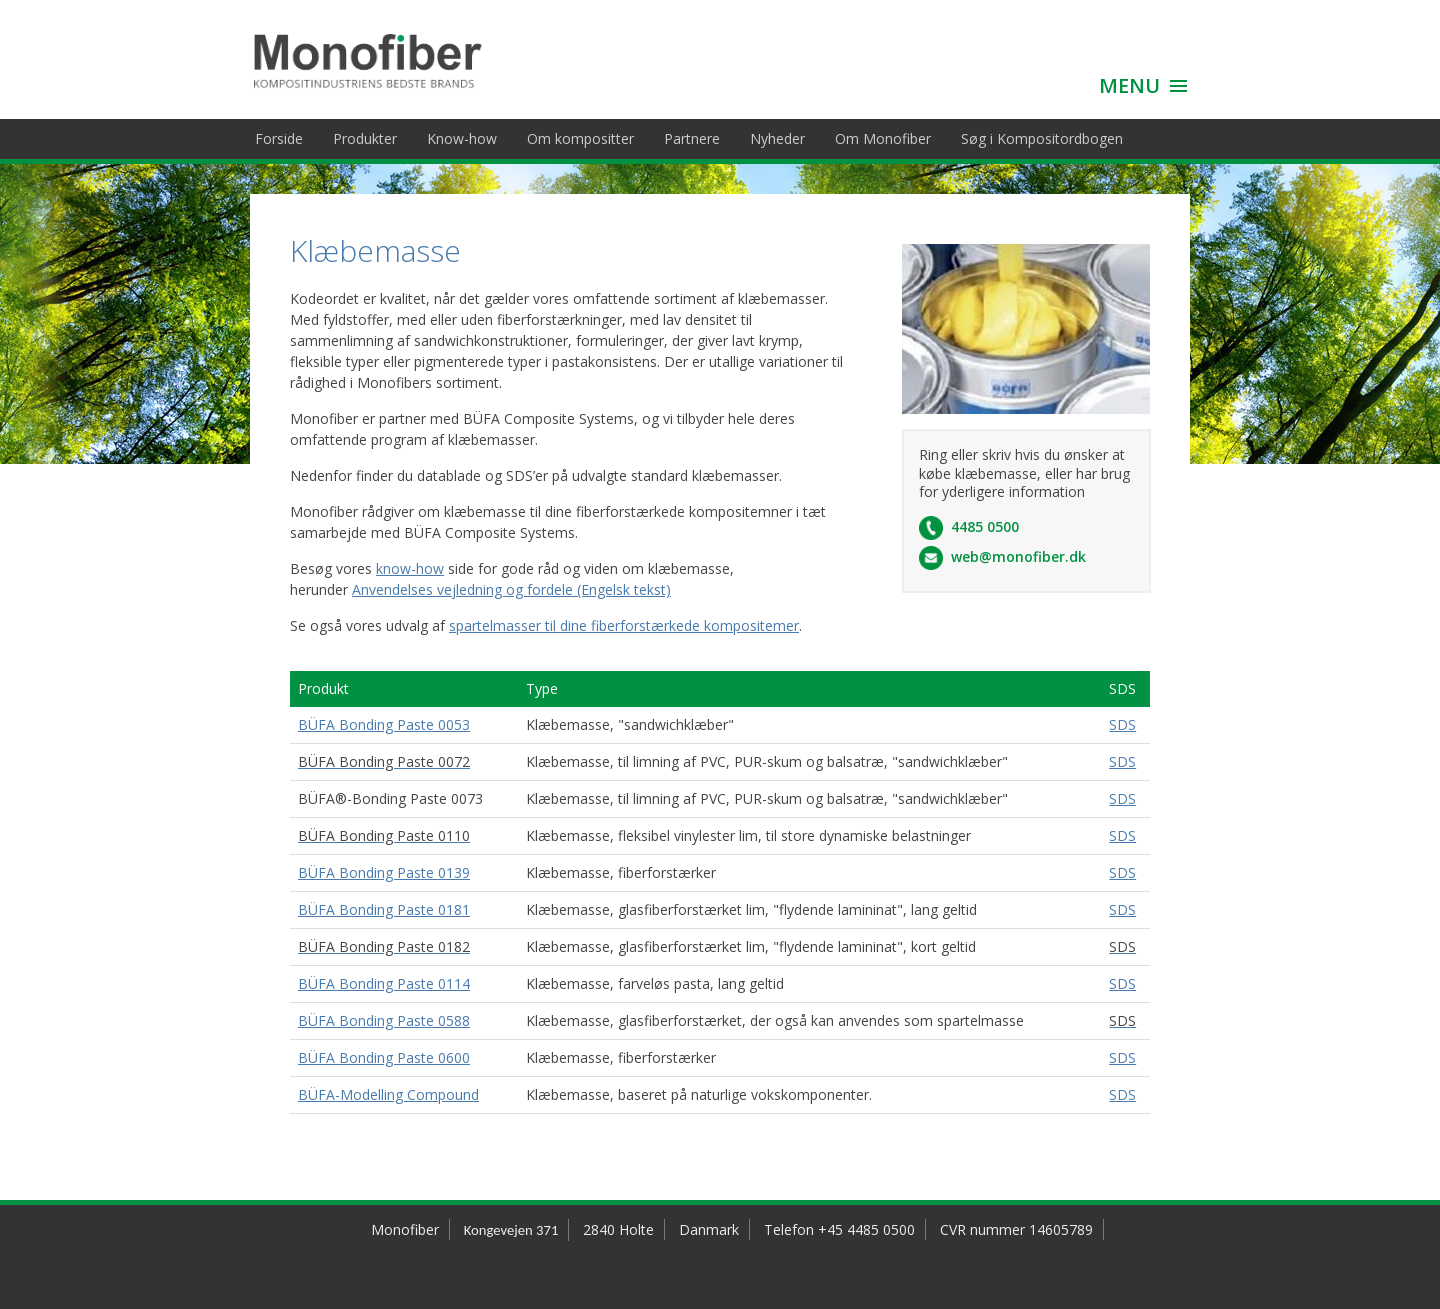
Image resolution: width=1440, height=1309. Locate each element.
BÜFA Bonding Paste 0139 (384, 872)
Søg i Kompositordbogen (1042, 138)
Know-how (462, 138)
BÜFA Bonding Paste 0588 (384, 1020)
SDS (1122, 724)
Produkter (365, 138)
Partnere (692, 138)
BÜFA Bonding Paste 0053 (384, 724)
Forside (279, 138)
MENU (1129, 85)
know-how (410, 568)
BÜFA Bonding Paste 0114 (384, 983)
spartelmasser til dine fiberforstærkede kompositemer (624, 625)
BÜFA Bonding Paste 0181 (384, 909)
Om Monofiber (883, 138)
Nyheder (777, 138)
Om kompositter (580, 138)
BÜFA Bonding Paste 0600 (384, 1057)
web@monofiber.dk (1018, 556)
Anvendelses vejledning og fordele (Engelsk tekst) (511, 589)
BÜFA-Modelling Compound (388, 1094)
